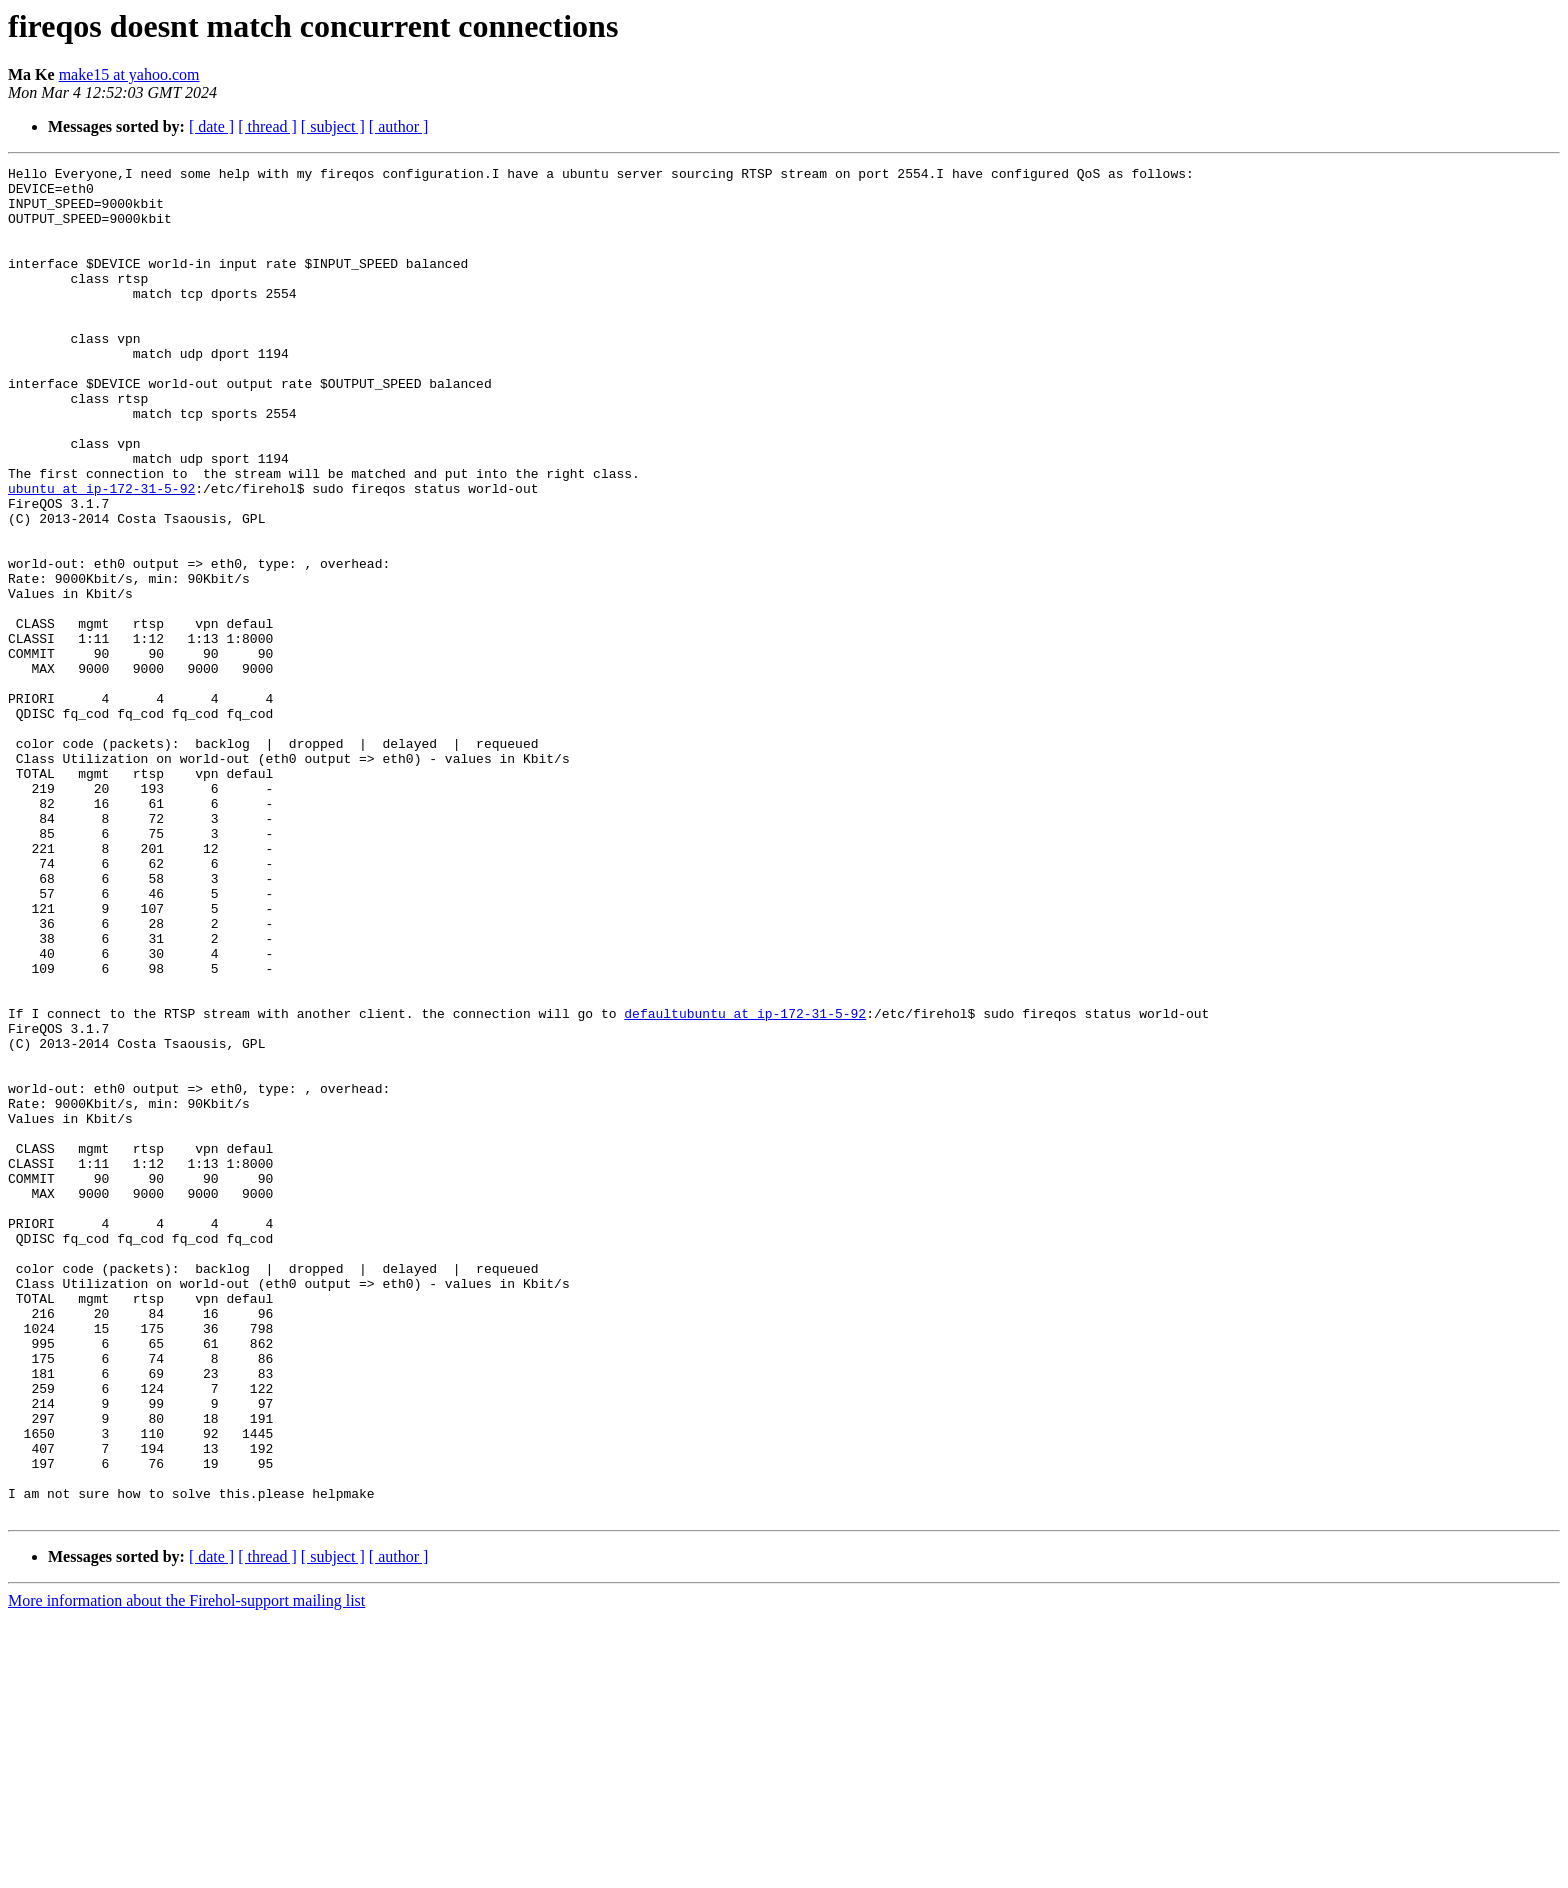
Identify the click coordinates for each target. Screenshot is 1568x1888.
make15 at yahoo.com (129, 74)
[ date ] (211, 126)
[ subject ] (333, 126)
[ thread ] (267, 126)
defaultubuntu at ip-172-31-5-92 (745, 1184)
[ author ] (399, 126)
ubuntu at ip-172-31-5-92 (101, 554)
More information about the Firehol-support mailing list (186, 1870)
